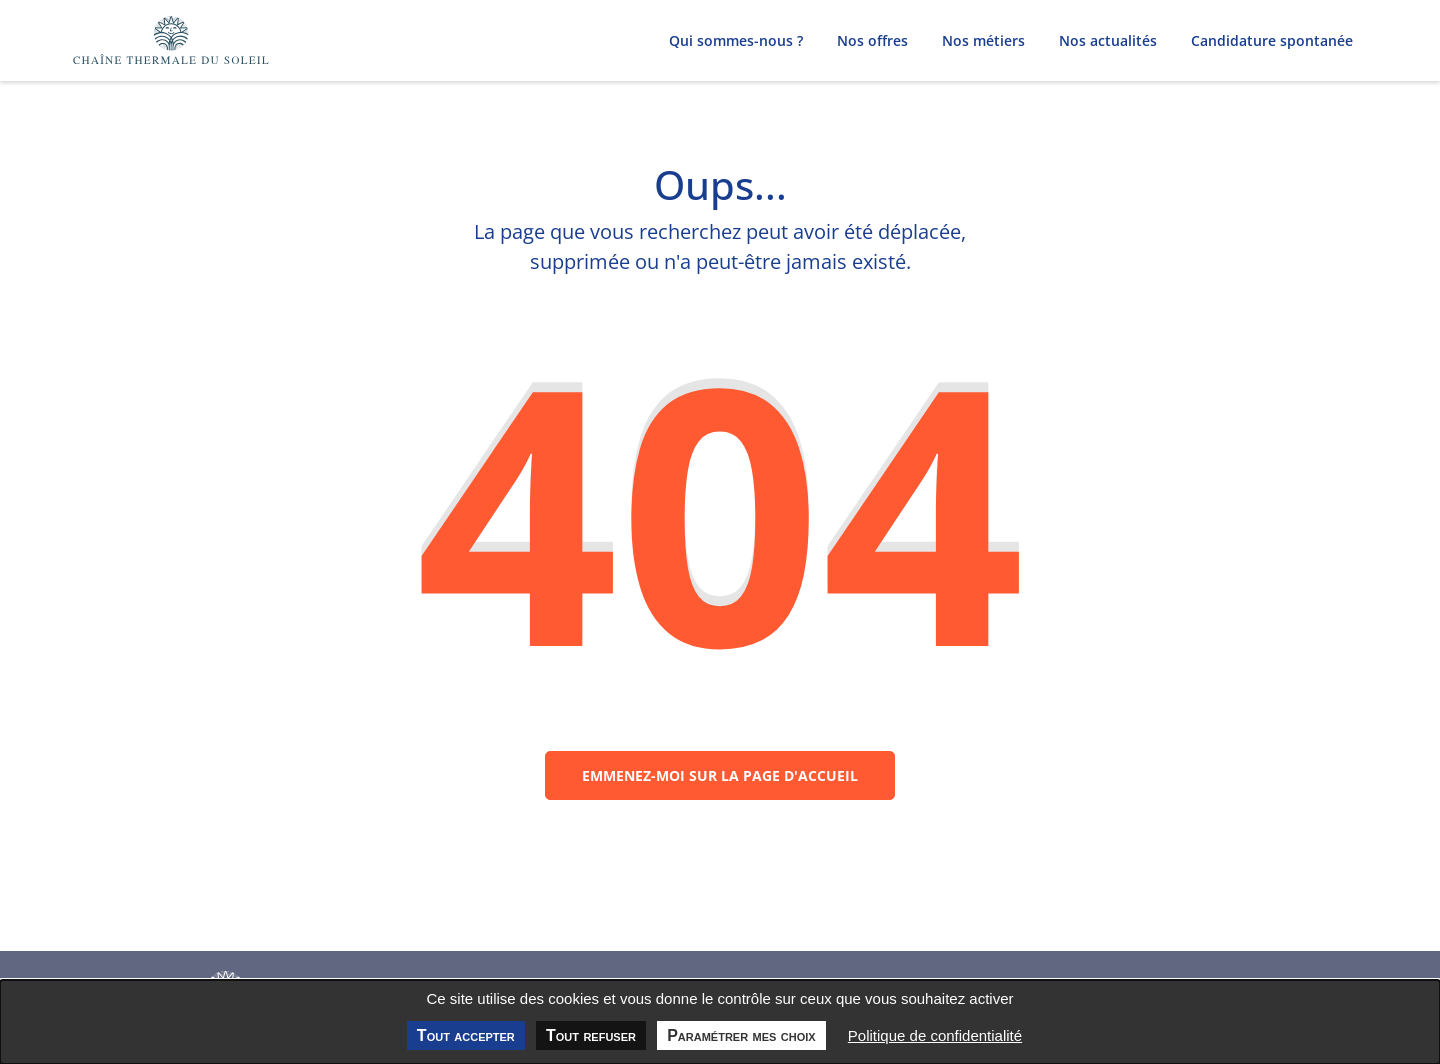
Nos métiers (983, 40)
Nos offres (872, 40)
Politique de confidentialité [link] (935, 1035)
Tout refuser (591, 1035)
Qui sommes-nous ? (736, 40)
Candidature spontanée (1272, 40)
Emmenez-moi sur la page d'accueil (720, 784)
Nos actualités (1108, 40)
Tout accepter (466, 1035)
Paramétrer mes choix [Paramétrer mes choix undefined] (741, 1035)
